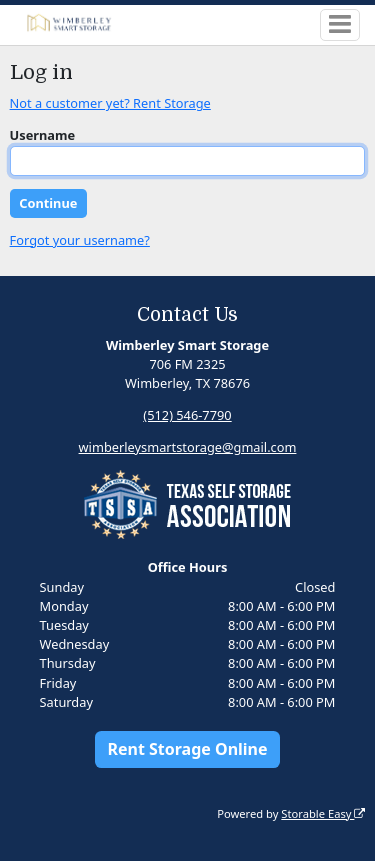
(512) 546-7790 (187, 415)
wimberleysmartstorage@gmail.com (188, 447)
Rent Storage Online (187, 749)
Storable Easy (323, 813)
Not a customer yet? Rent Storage (110, 103)
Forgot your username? (80, 240)
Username (43, 135)
